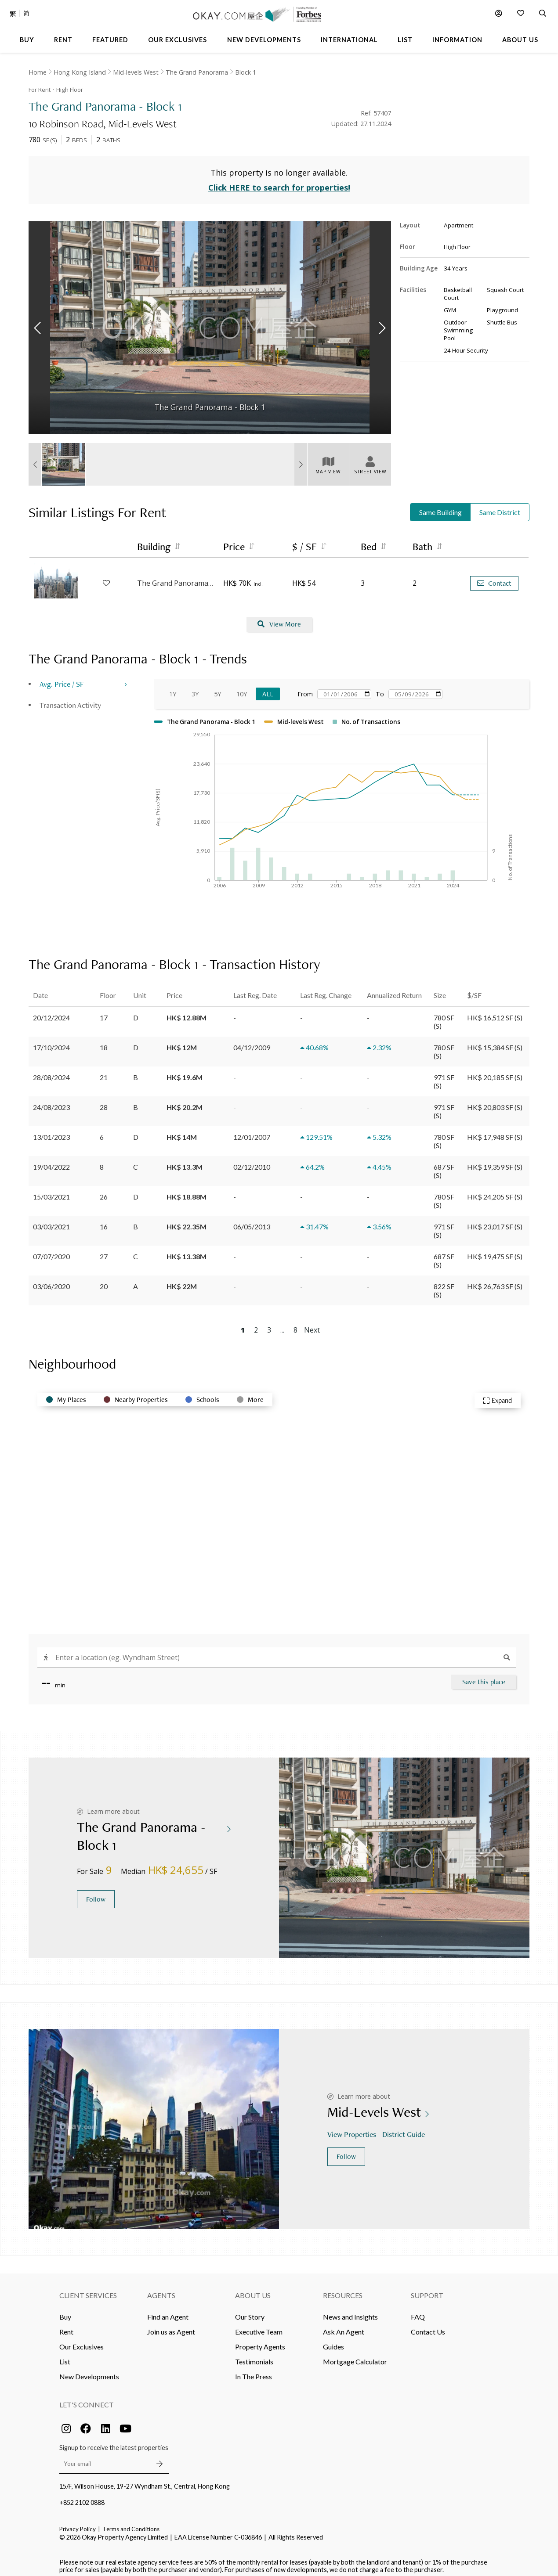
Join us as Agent (171, 2325)
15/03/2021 (51, 1190)
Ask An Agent (343, 2325)
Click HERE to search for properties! (279, 182)
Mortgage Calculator (355, 2355)
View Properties (352, 2128)
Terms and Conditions (130, 2522)
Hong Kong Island (80, 72)
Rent (66, 2325)
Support (427, 2289)
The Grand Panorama (197, 72)
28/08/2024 (51, 1071)
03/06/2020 (51, 1280)
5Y (217, 688)
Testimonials (254, 2355)
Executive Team (259, 2325)
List (64, 2355)
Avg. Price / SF (62, 678)
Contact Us (428, 2325)
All (267, 688)
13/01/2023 (51, 1131)
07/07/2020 (51, 1250)
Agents (161, 2289)
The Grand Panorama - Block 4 (175, 577)
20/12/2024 (51, 1011)
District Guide (404, 2128)
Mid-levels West (136, 72)
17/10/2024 (51, 1041)
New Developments (89, 2370)
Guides (333, 2340)
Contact (494, 577)
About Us (253, 2289)
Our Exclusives (81, 2340)
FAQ (418, 2310)
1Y (172, 688)
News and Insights (350, 2310)
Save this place (483, 1675)
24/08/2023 (51, 1101)
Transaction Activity (70, 699)
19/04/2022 (51, 1160)
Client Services (88, 2289)
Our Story (250, 2310)
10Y (241, 688)
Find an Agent (167, 2310)
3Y (195, 688)
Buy (65, 2310)
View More (279, 618)
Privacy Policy (77, 2522)
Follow (95, 1893)
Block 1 (245, 72)
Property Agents (260, 2340)
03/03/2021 (51, 1220)
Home (38, 72)
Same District (499, 506)
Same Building (440, 506)
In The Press (253, 2370)
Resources (342, 2289)
